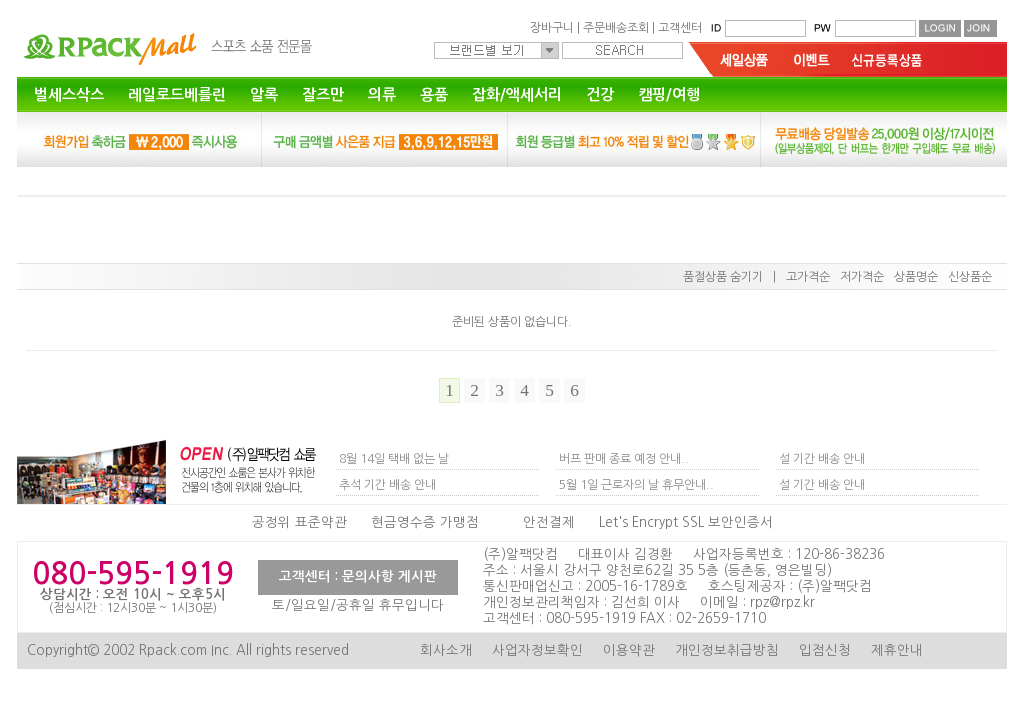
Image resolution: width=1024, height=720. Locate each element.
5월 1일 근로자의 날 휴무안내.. (636, 485)
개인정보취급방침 (727, 650)
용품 (434, 94)
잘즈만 (323, 94)
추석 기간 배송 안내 (387, 485)
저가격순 (862, 277)
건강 (600, 94)
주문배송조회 (616, 28)
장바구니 (552, 28)
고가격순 (808, 277)
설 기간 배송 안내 (822, 459)
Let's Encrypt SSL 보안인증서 (686, 522)
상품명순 (916, 277)
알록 (264, 94)
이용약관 (629, 650)
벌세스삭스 (69, 94)
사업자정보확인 (537, 650)
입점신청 (825, 650)
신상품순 (970, 277)
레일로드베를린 (177, 94)
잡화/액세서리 (517, 94)
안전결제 (549, 522)
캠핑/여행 (669, 94)
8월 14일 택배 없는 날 (394, 459)
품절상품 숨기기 (723, 277)
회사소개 (446, 650)
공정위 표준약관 (299, 522)
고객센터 (680, 28)
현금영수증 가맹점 (425, 522)
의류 (382, 94)
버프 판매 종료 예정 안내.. (624, 459)
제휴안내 (897, 650)
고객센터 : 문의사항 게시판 (358, 576)
